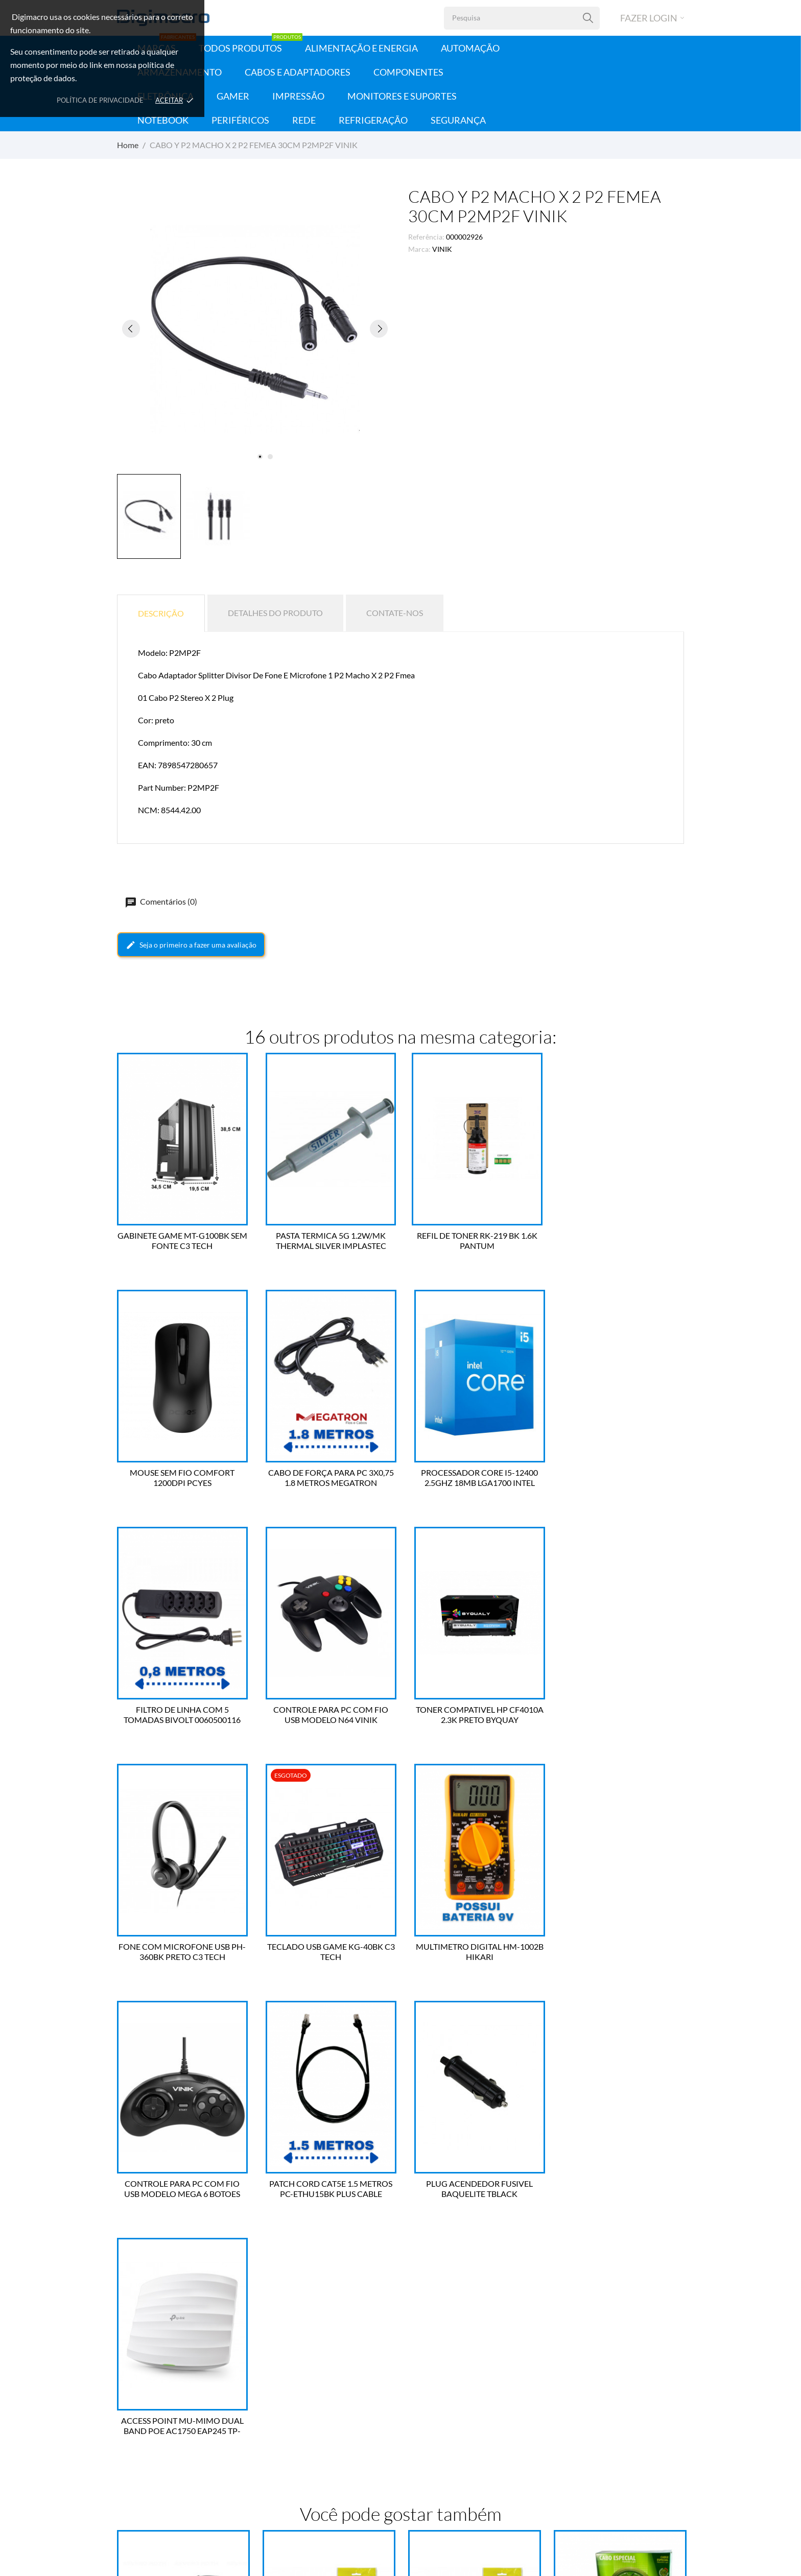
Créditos (276, 2419)
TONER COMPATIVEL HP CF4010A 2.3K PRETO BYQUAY (182, 1714)
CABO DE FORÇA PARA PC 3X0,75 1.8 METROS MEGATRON (182, 1477)
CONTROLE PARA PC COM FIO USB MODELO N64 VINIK (618, 1477)
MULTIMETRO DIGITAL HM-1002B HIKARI (619, 1714)
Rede (304, 120)
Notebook (163, 120)
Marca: (419, 249)
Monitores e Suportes (402, 96)
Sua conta (285, 2363)
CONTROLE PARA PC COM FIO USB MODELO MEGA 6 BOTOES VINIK (182, 1952)
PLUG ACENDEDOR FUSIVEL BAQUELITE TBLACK (473, 1951)
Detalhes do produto (275, 613)
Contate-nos (394, 613)
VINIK (442, 249)
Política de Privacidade (100, 100)
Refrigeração (373, 120)
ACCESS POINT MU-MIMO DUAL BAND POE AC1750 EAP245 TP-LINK (619, 1952)
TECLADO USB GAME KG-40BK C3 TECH (473, 1714)
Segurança (458, 120)
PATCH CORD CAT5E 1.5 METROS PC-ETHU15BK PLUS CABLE (327, 1951)
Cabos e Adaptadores (297, 72)
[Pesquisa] (588, 18)
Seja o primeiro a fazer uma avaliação (191, 945)
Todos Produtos (250, 45)
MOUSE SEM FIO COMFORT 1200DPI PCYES (619, 1240)
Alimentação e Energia (361, 48)
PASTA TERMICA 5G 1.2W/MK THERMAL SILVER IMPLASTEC (328, 1240)
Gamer (233, 96)
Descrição (161, 613)
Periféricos (240, 120)
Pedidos (275, 2404)
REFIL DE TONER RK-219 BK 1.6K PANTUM (473, 1240)
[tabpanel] (255, 328)
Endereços (279, 2434)
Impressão (298, 96)
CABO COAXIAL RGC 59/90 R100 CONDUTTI (619, 2244)
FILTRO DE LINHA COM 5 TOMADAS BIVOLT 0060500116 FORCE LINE (473, 1478)
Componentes (408, 72)
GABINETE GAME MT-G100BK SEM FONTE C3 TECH (182, 1240)
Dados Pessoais (287, 2388)
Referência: (426, 236)
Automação (470, 48)
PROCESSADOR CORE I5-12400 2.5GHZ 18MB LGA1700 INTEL (327, 1477)
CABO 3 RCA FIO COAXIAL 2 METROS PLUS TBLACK (182, 2244)
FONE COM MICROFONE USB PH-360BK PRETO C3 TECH (327, 1714)
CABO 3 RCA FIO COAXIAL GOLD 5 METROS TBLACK (328, 2244)
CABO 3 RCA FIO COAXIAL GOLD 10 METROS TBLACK (473, 2244)
